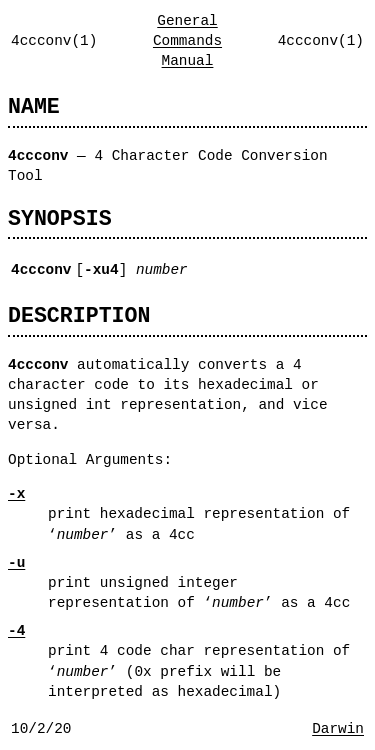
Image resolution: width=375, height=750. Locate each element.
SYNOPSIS (60, 218)
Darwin (338, 728)
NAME (34, 106)
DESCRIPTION (79, 315)
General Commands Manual (187, 40)
